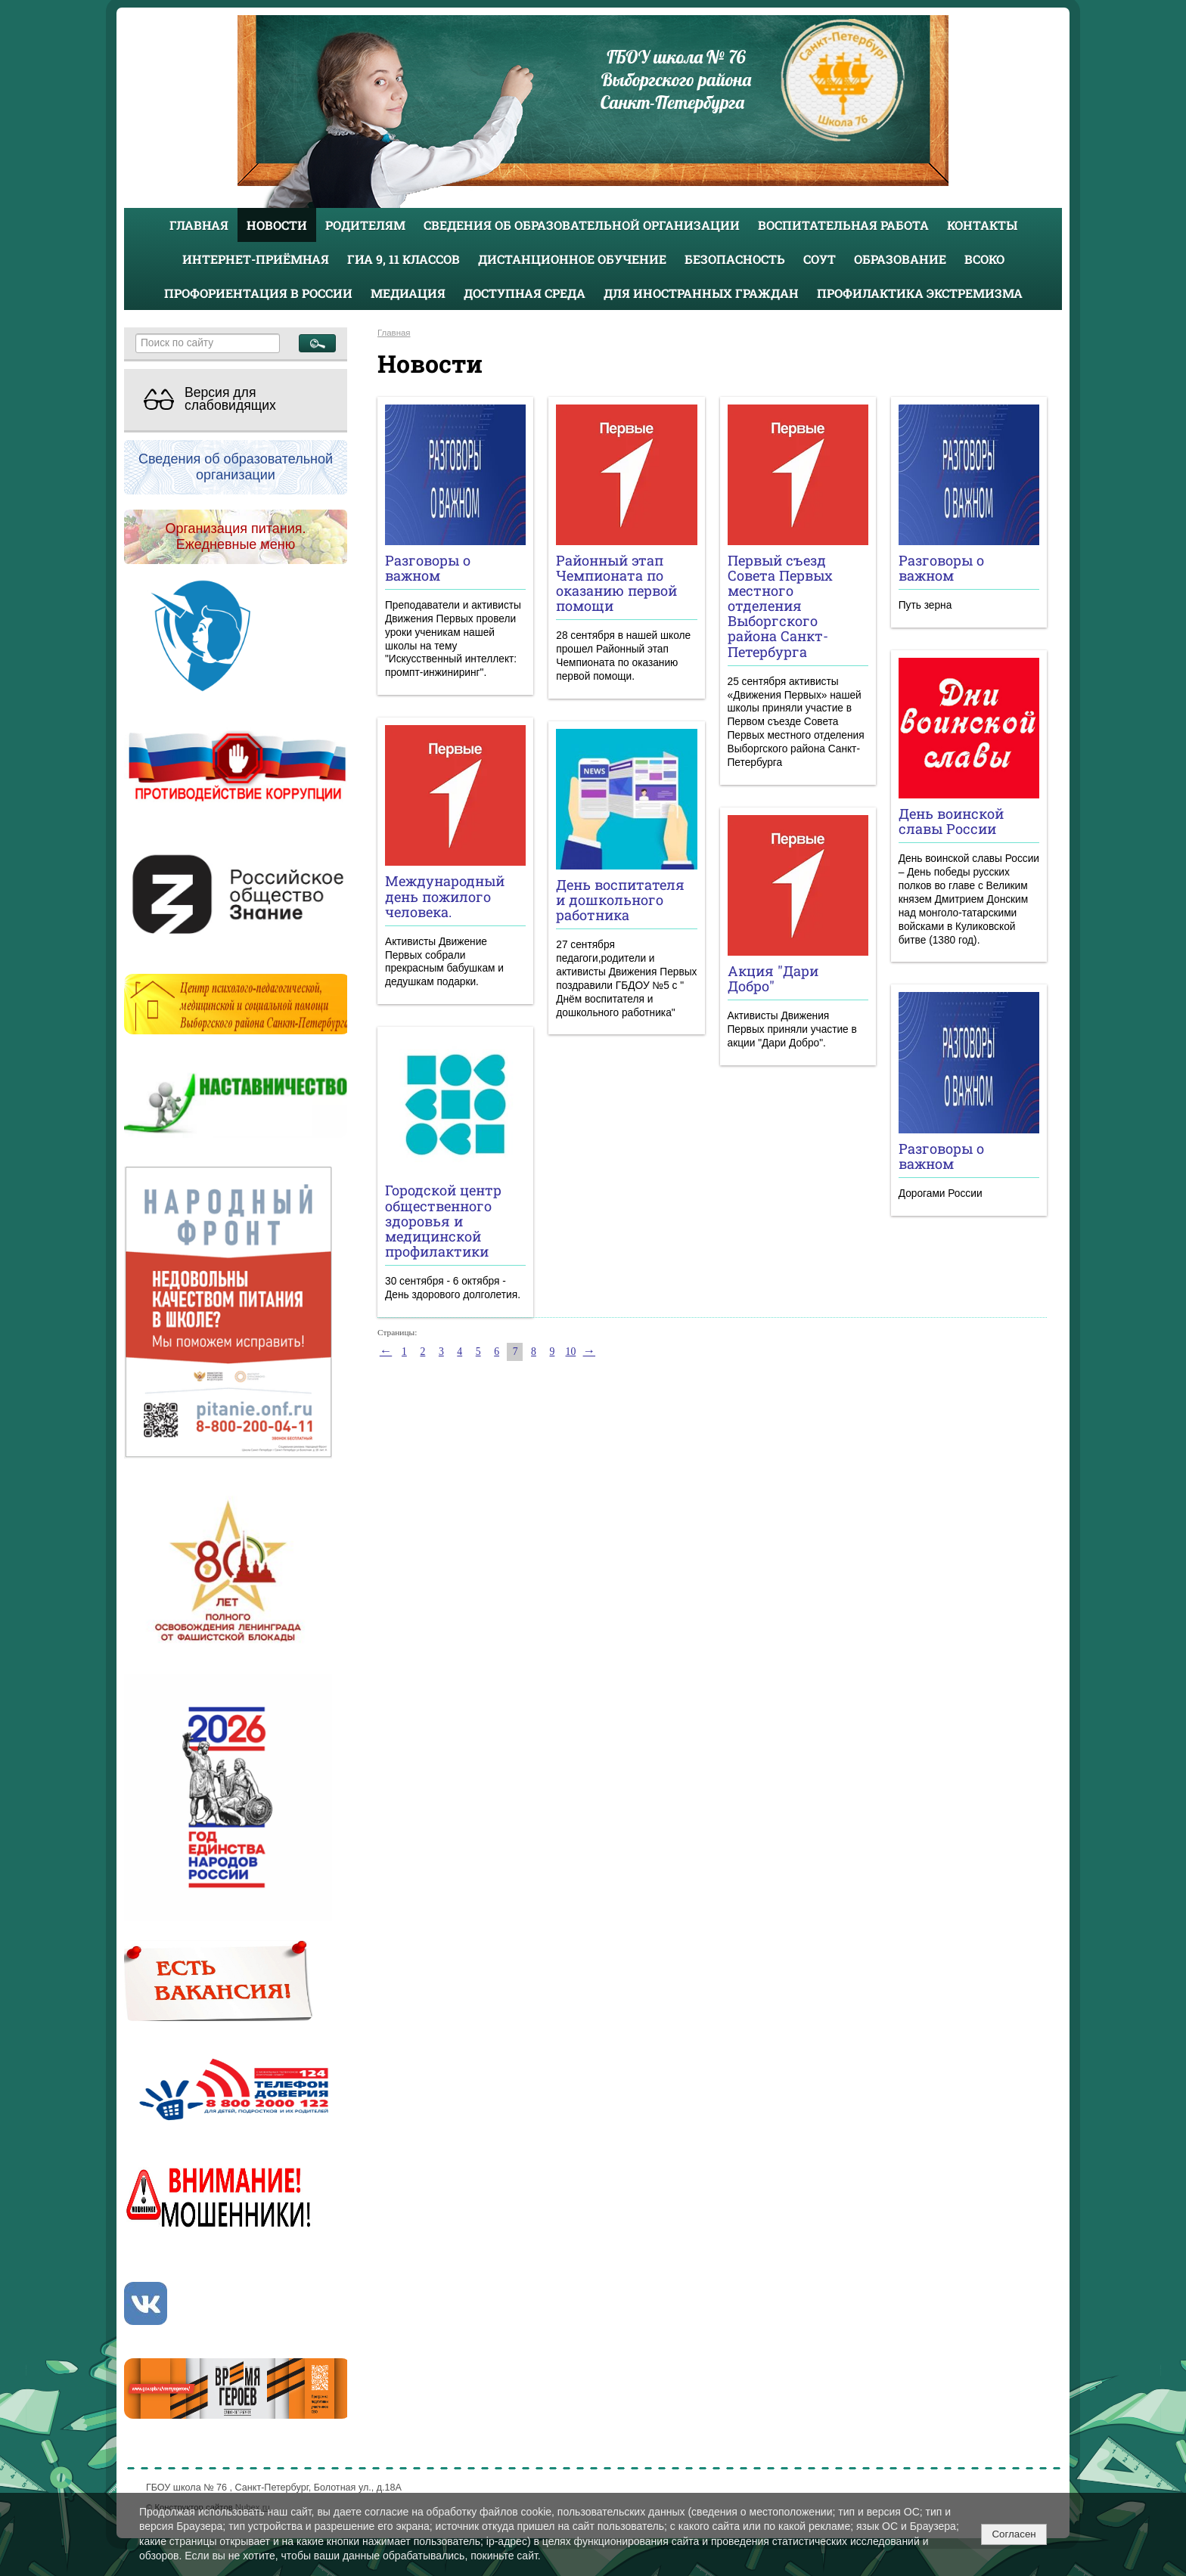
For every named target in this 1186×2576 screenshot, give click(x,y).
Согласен (1013, 2534)
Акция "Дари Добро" (773, 978)
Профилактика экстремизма (920, 293)
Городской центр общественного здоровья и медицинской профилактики (443, 1220)
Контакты (982, 225)
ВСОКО (984, 259)
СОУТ (819, 259)
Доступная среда (524, 293)
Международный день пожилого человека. (445, 896)
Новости (277, 225)
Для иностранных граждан (701, 293)
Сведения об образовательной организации (582, 225)
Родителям (365, 225)
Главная (198, 225)
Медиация (408, 293)
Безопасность (735, 259)
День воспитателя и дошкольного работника (620, 900)
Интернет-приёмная (255, 259)
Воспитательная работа (843, 225)
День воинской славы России (951, 821)
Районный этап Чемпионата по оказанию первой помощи (616, 583)
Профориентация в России (258, 293)
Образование (900, 259)
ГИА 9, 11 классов (403, 259)
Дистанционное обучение (572, 259)
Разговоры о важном (427, 567)
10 (571, 1351)
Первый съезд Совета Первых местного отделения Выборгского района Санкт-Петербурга (780, 606)
